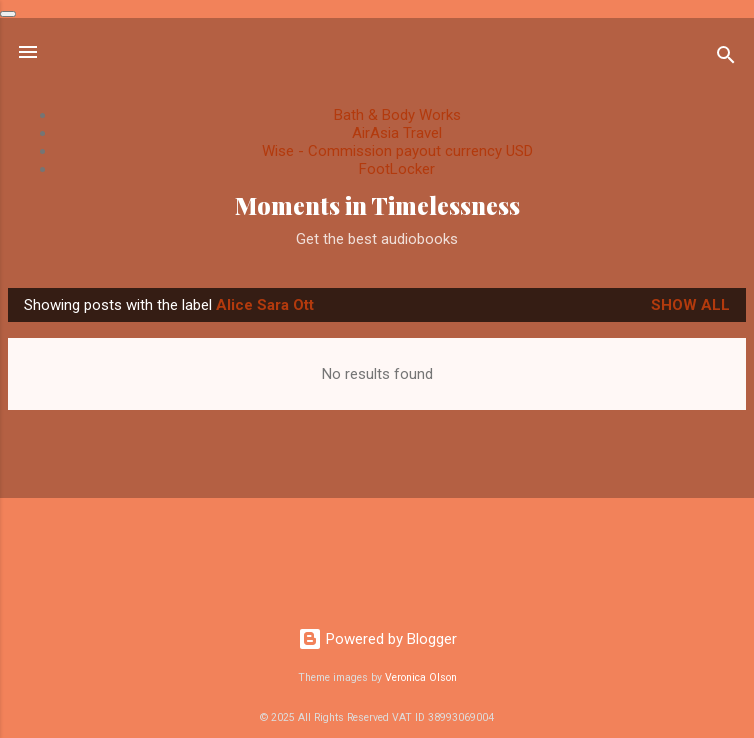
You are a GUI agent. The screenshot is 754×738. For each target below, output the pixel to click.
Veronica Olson (421, 677)
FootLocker (397, 169)
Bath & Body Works (397, 115)
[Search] (726, 58)
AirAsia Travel (397, 133)
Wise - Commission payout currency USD (397, 151)
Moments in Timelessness (377, 205)
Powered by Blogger (377, 639)
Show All (690, 305)
